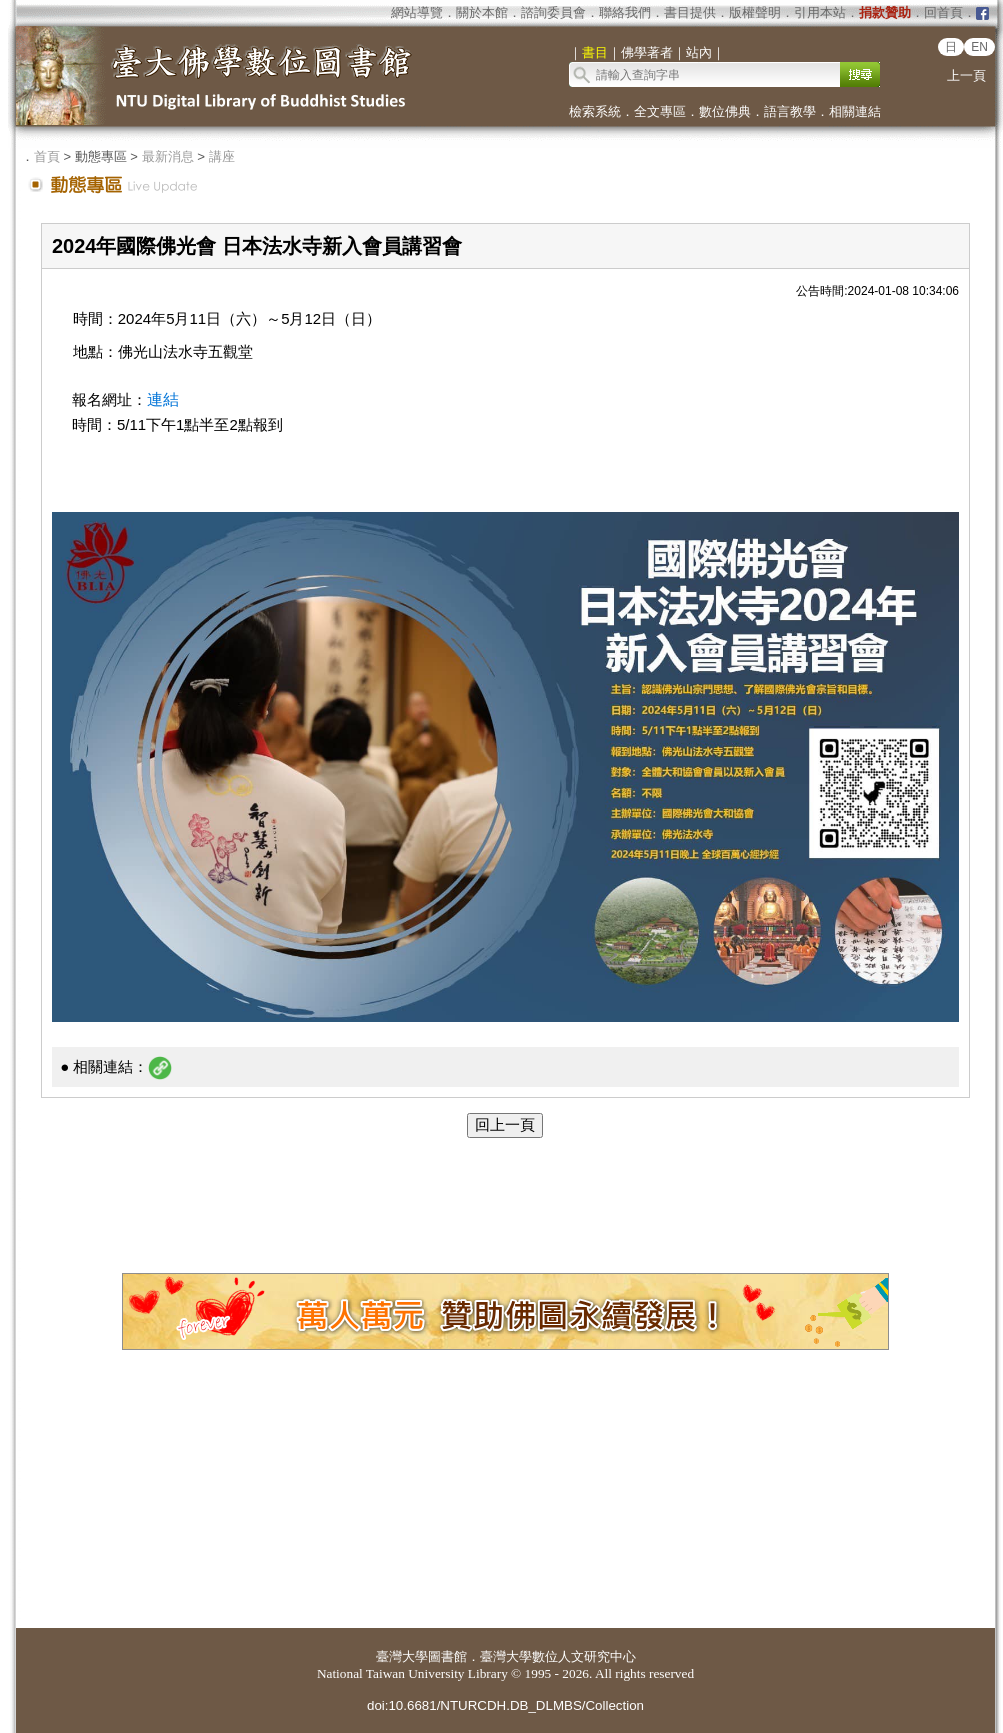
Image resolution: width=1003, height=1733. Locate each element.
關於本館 (482, 12)
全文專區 (660, 111)
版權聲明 (755, 12)
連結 (163, 399)
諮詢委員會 (553, 12)
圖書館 (447, 1656)
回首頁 (943, 12)
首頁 (47, 156)
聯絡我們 (625, 12)
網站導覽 (417, 12)
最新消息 (168, 156)
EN (979, 47)
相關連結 (855, 111)
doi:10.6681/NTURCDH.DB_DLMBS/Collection (505, 1705)
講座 (222, 156)
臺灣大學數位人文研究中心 (558, 1656)
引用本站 (820, 12)
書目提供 (690, 12)
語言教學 (790, 111)
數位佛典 (725, 111)
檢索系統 (595, 111)
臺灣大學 (402, 1656)
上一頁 (966, 75)
